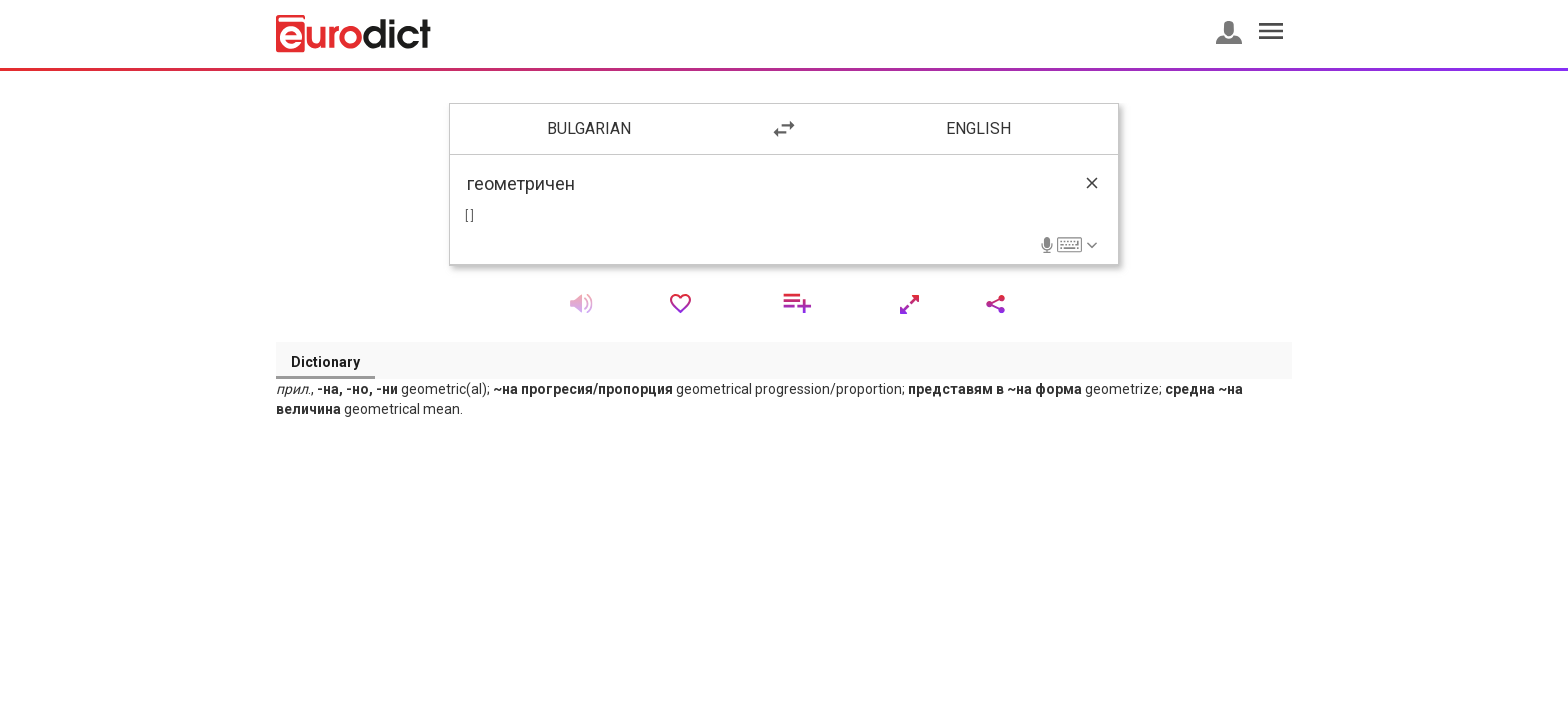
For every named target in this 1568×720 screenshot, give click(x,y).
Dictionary (325, 362)
